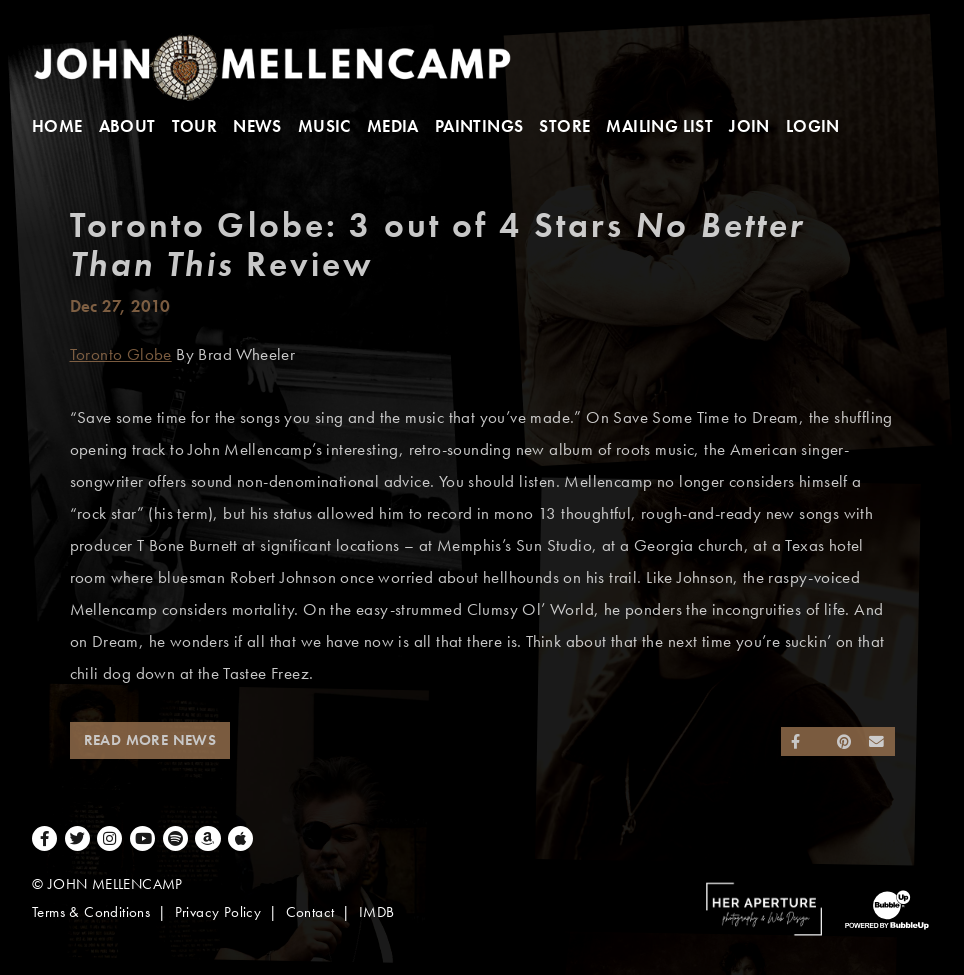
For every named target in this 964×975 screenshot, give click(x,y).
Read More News (150, 740)
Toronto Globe (121, 354)
